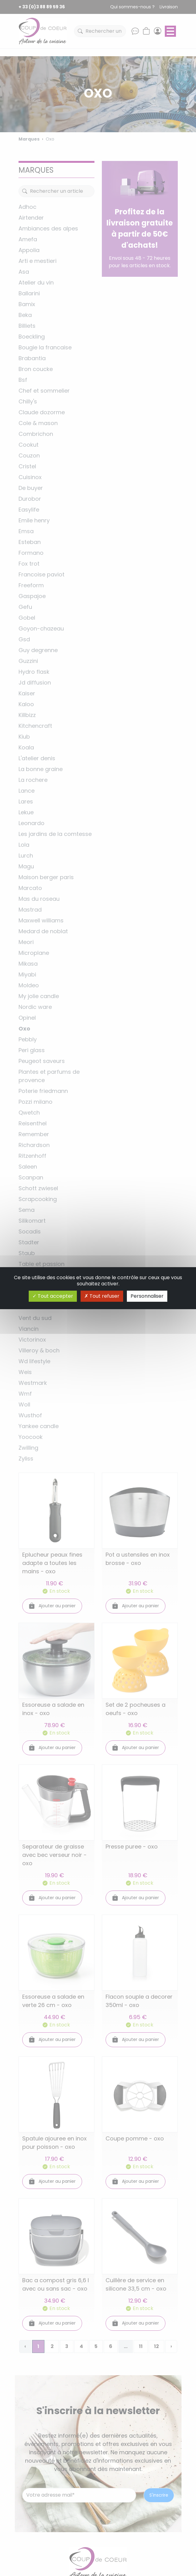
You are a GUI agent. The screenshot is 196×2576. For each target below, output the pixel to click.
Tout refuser (101, 1296)
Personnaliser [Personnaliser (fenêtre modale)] (147, 1296)
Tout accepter (52, 1296)
